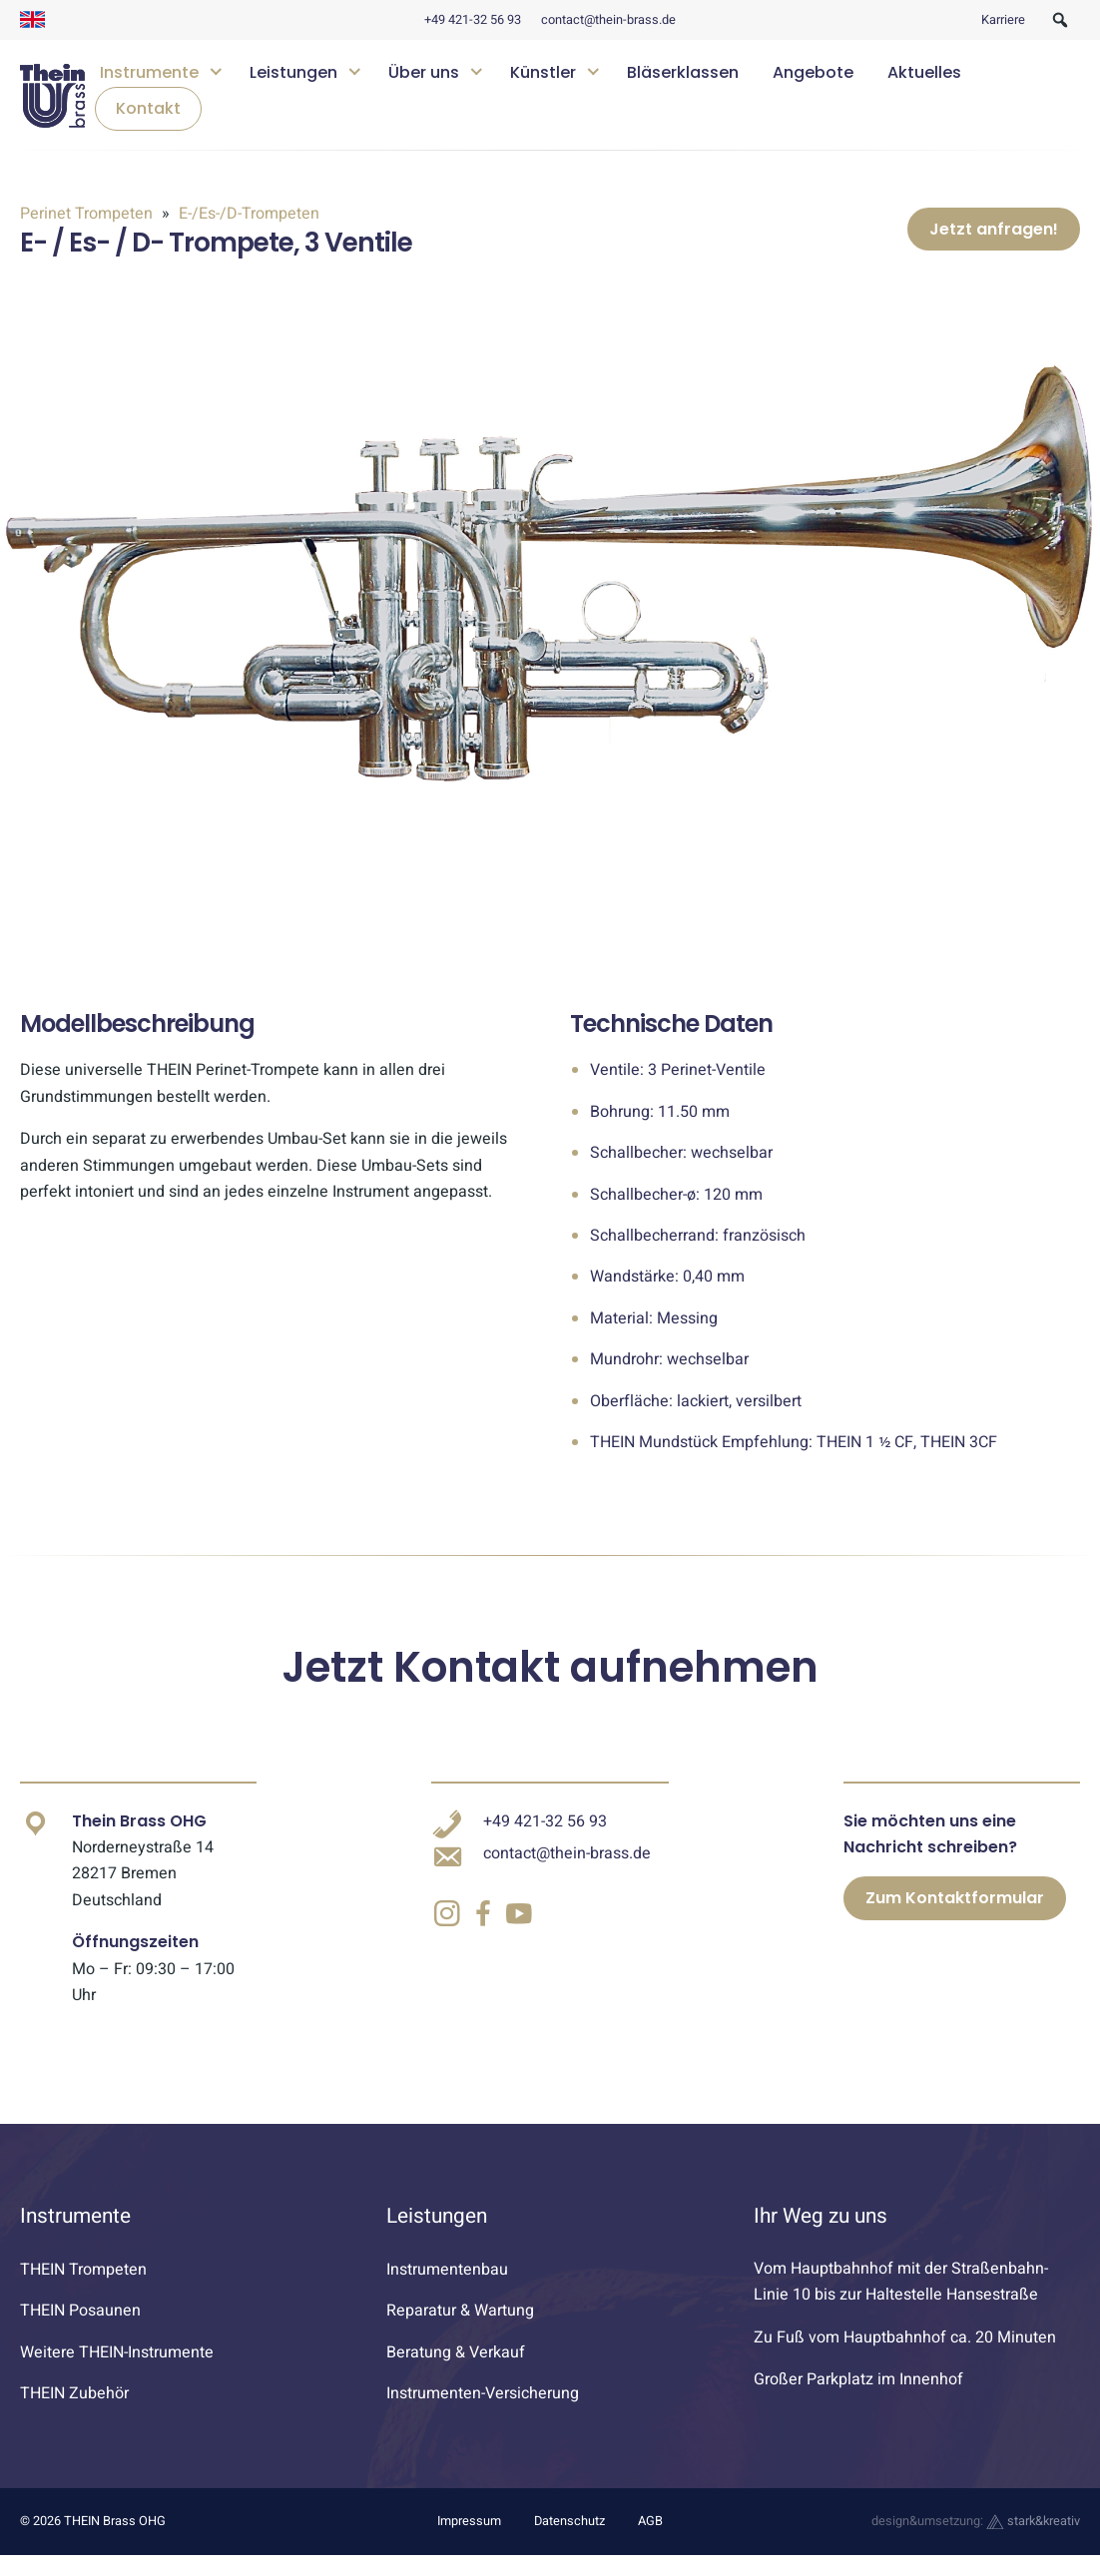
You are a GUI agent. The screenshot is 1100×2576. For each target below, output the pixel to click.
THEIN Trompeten (83, 2291)
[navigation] (582, 95)
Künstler (543, 72)
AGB (650, 2543)
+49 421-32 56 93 (472, 20)
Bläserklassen (683, 72)
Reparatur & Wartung (460, 2331)
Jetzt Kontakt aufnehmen (550, 1688)
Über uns (423, 72)
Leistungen (293, 72)
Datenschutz (569, 2543)
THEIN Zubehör (74, 2414)
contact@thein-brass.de (608, 20)
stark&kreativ (1033, 2543)
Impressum (469, 2543)
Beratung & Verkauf (455, 2373)
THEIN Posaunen (80, 2331)
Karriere (1003, 20)
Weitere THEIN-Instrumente (117, 2373)
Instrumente (149, 72)
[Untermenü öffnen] (215, 69)
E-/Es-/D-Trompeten (247, 214)
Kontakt (148, 108)
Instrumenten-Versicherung (482, 2414)
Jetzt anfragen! (993, 240)
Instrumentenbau (447, 2291)
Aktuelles (924, 72)
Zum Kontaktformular (954, 1919)
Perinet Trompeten (88, 214)
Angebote (813, 72)
